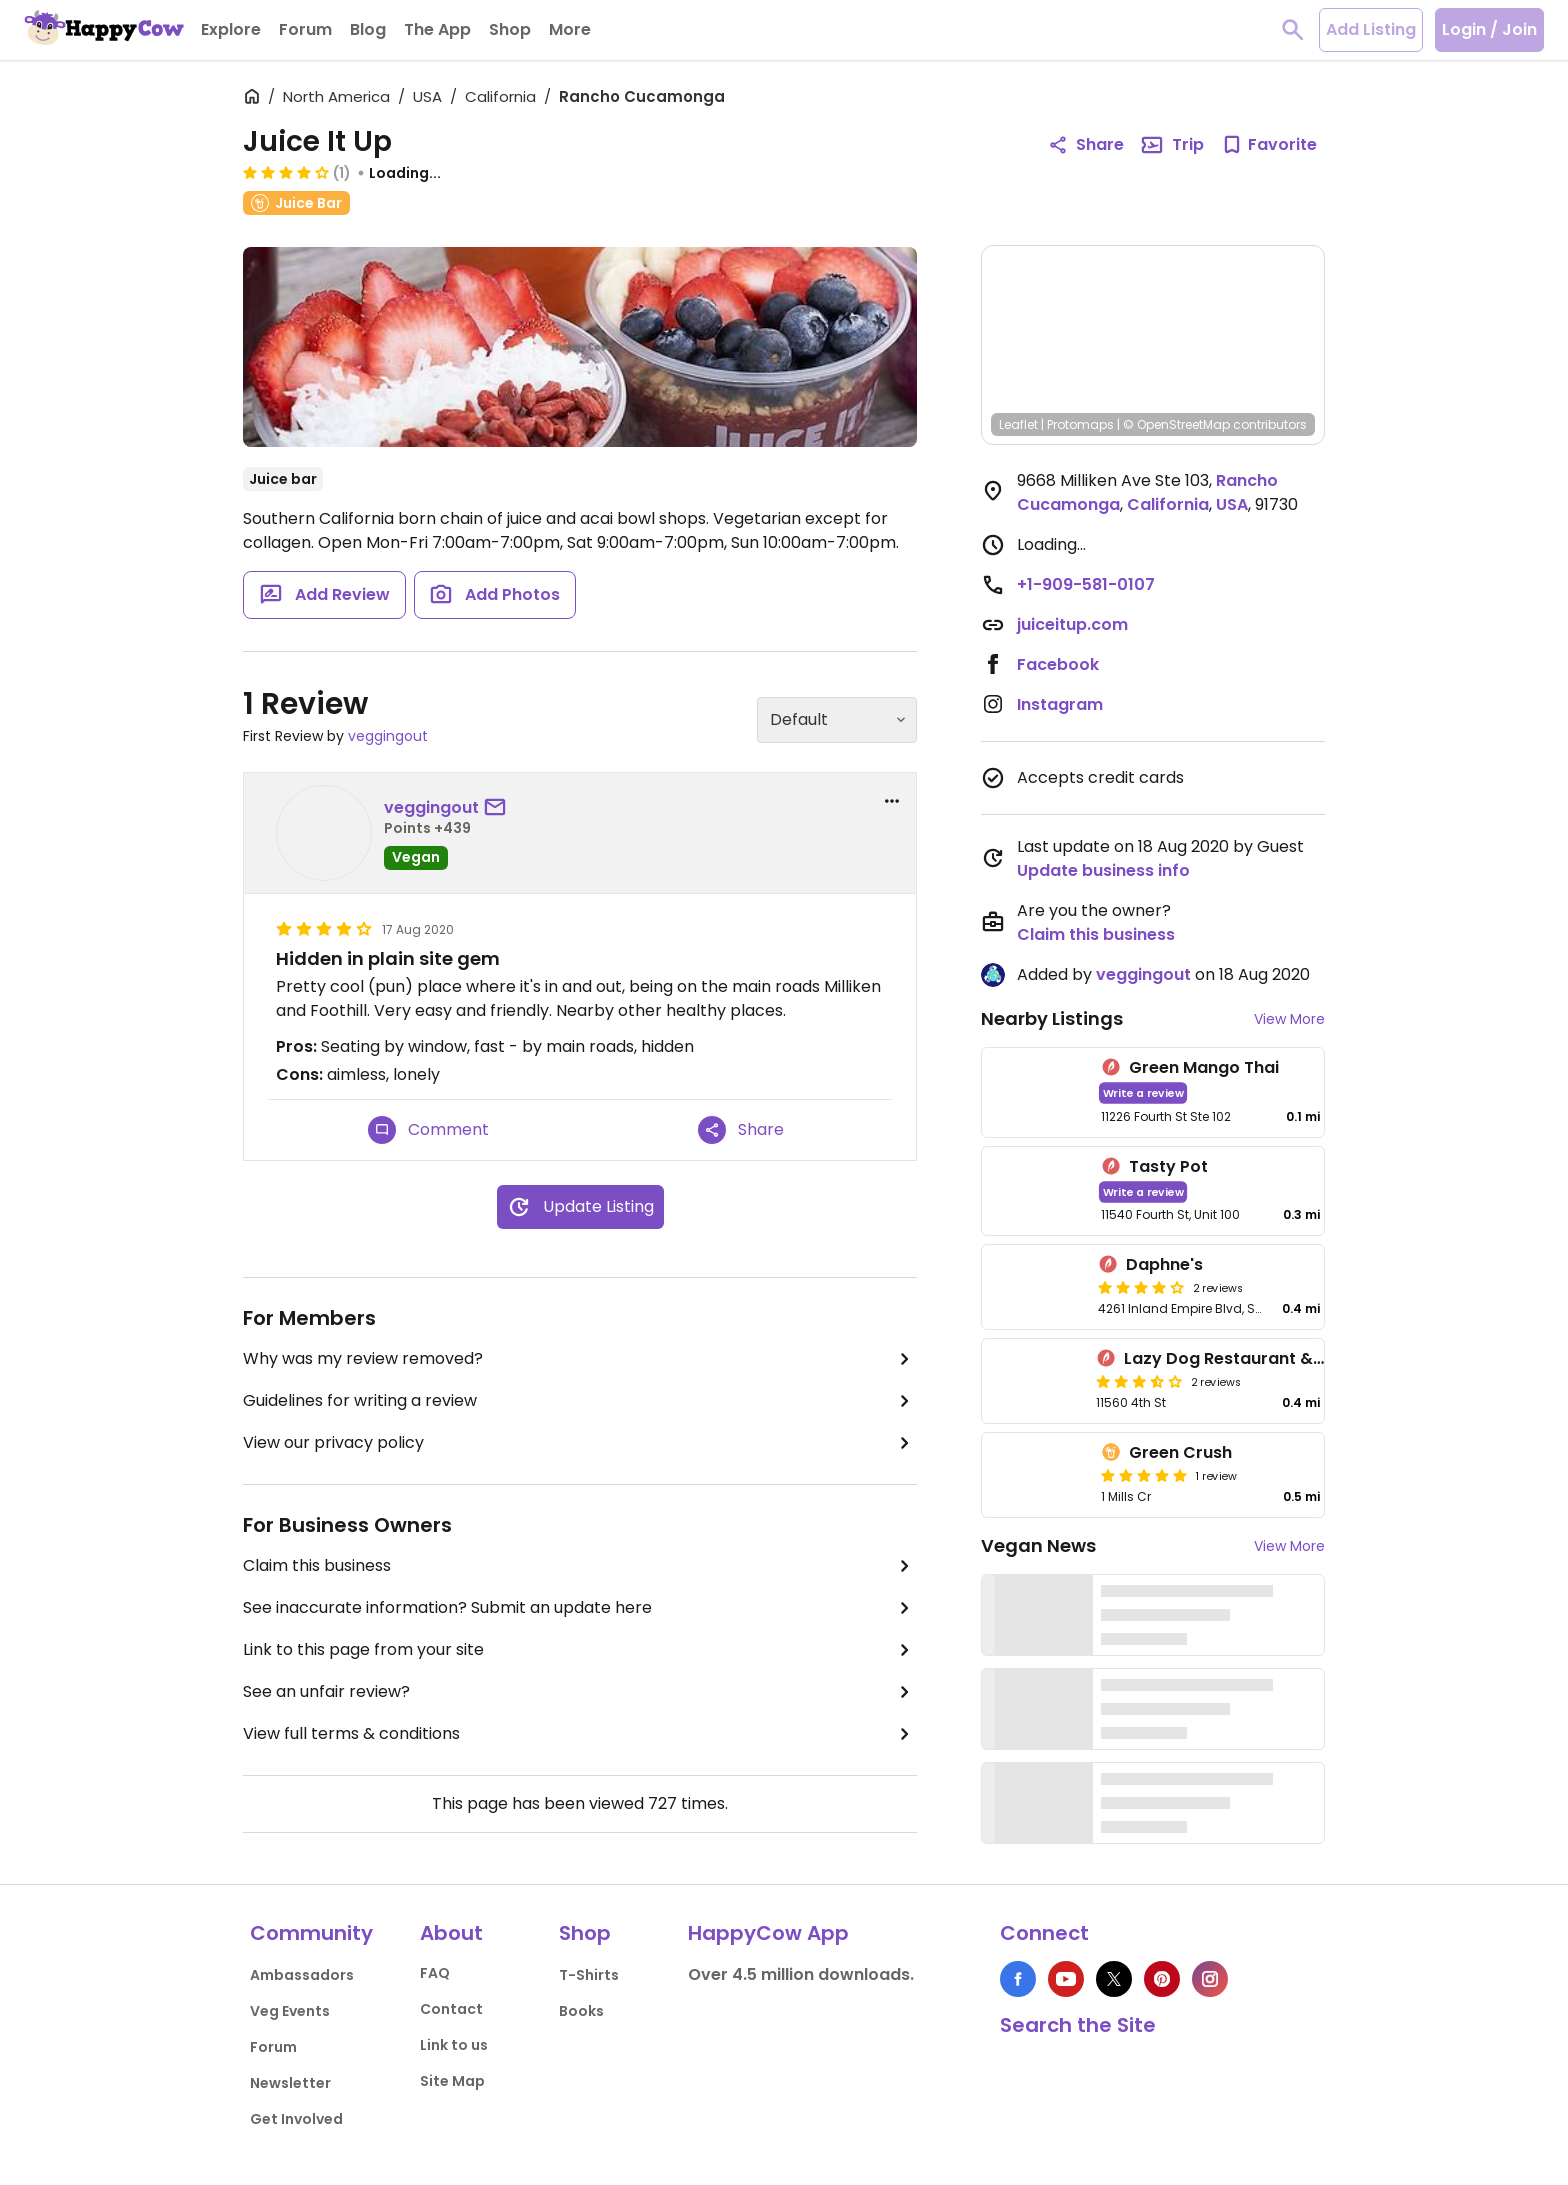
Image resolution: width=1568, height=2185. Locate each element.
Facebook (1058, 664)
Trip (1172, 145)
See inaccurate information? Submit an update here (580, 1608)
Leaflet (1018, 424)
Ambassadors (302, 1975)
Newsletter (290, 2083)
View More (1289, 1019)
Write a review (1143, 1092)
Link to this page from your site (580, 1650)
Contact (451, 2009)
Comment (428, 1130)
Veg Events (290, 2011)
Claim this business (580, 1566)
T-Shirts (589, 1975)
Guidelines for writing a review (580, 1401)
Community (311, 1933)
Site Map (452, 2081)
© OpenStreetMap (1176, 424)
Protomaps (1080, 424)
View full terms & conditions (580, 1734)
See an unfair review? (580, 1692)
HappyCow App (768, 1933)
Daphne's (1164, 1264)
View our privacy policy (580, 1443)
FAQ (435, 1973)
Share (741, 1130)
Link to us (454, 2045)
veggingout (388, 736)
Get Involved (296, 2119)
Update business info (1103, 870)
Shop (585, 1933)
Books (581, 2011)
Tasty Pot (1168, 1166)
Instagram (1060, 704)
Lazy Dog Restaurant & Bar (1234, 1358)
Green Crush (1180, 1452)
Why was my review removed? (580, 1359)
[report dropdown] (892, 801)
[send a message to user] (499, 808)
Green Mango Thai (1204, 1067)
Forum (273, 2047)
